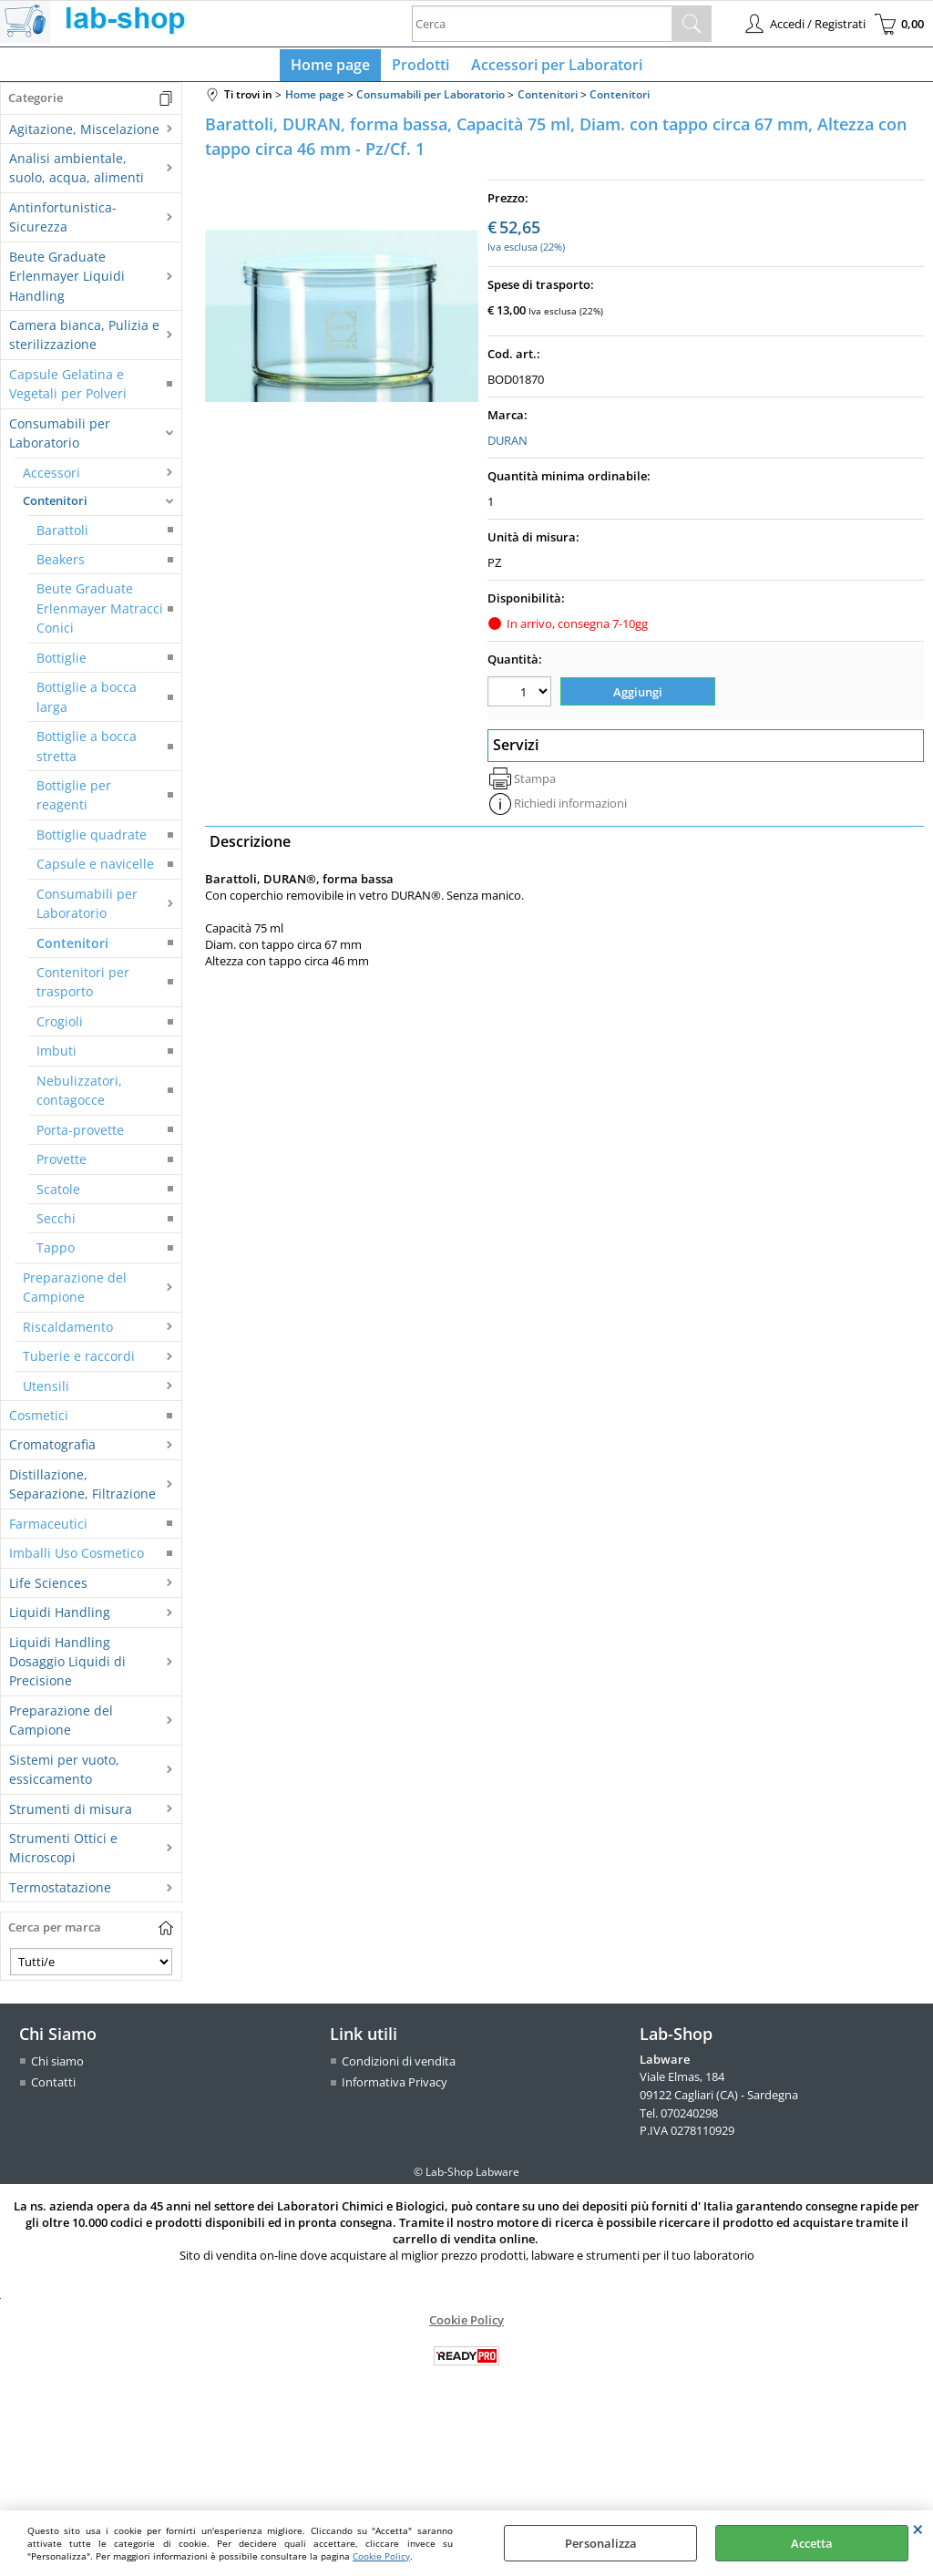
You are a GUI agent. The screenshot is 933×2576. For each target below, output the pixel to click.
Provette (61, 1166)
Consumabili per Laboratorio (59, 440)
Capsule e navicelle (95, 871)
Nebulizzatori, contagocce (79, 1097)
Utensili (46, 1393)
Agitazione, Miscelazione (84, 136)
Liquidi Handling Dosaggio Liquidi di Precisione (67, 1669)
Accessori (51, 480)
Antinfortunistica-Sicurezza (63, 224)
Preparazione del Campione (75, 1294)
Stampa (535, 783)
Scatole (58, 1196)
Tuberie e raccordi (79, 1363)
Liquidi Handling (59, 1619)
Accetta (812, 2543)
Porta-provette (80, 1137)
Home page (334, 68)
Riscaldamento (68, 1334)
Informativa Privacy (394, 2089)
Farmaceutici (48, 1531)
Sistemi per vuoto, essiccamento (64, 1776)
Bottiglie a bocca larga (86, 703)
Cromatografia (52, 1452)
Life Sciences (48, 1590)
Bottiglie (61, 665)
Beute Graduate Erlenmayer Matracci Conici (99, 616)
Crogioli (59, 1028)
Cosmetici (38, 1422)
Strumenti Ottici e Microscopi (63, 1855)
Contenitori (55, 508)
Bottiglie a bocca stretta (86, 753)
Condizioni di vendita (399, 2068)
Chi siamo (57, 2068)
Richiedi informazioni (570, 807)
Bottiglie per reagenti (73, 802)
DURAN (507, 448)
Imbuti (56, 1058)
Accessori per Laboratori (553, 68)
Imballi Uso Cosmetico (76, 1560)
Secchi (56, 1225)
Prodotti (420, 68)
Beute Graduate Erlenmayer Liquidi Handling (67, 283)
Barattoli (62, 537)
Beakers (60, 566)
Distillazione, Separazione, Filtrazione (82, 1491)
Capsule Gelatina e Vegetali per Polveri (68, 391)
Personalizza (601, 2543)
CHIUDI (918, 2528)
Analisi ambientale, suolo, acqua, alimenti (76, 175)
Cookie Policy (381, 2556)
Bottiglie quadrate (91, 841)
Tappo (55, 1255)
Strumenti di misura (70, 1816)
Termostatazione (60, 1894)
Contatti (53, 2089)
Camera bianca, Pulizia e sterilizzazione (84, 342)
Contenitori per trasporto (82, 989)
